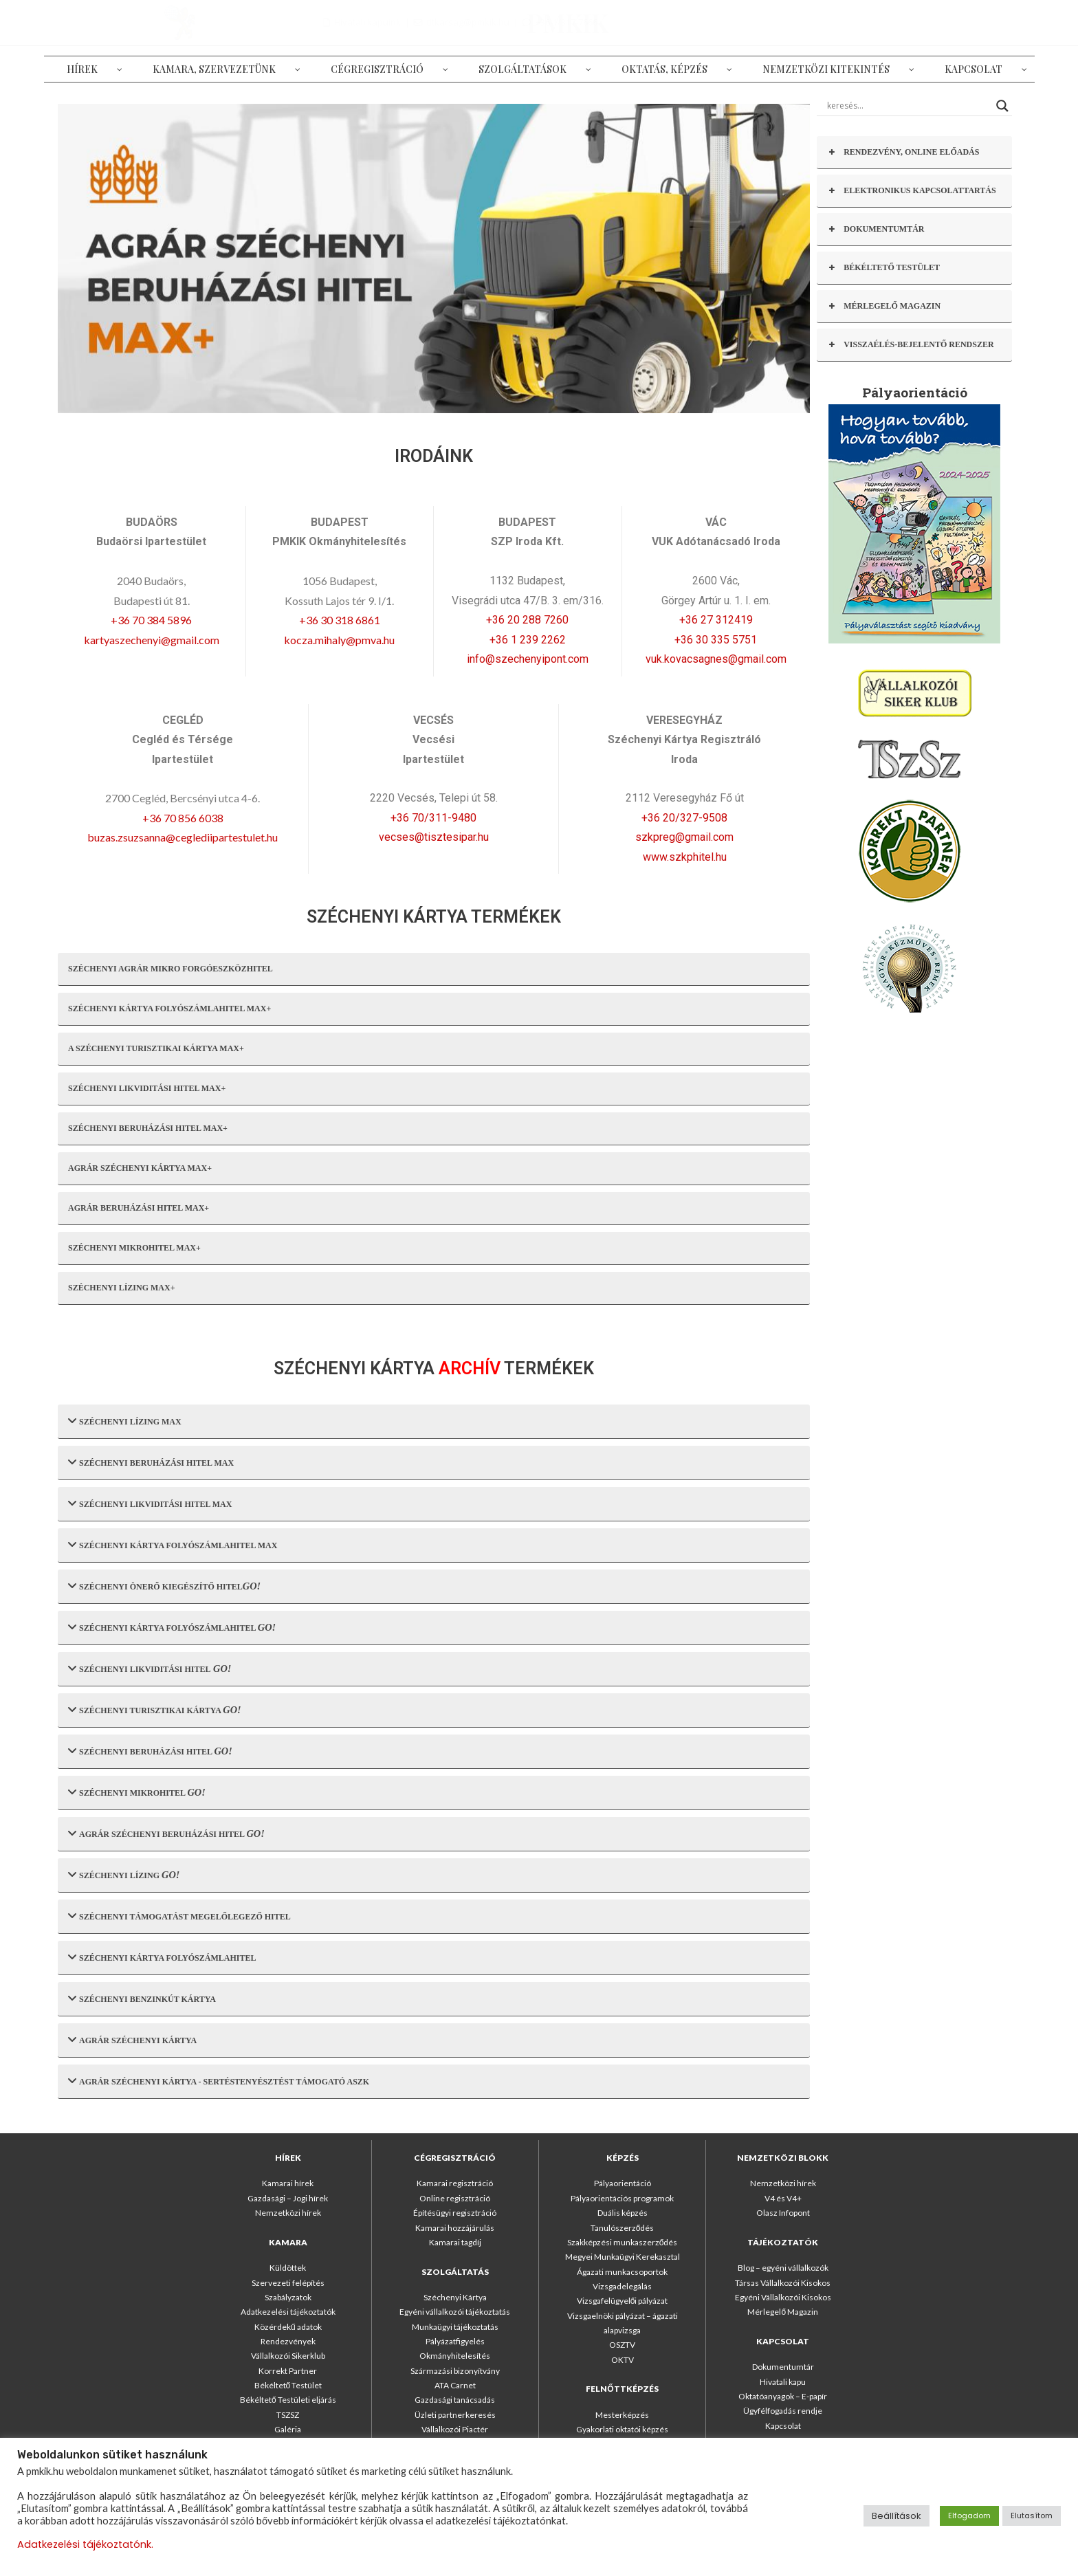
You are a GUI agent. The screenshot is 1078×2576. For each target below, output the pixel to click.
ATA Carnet (455, 2385)
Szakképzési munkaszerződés (622, 2242)
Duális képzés (622, 2213)
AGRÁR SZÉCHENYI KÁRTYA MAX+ (140, 1168)
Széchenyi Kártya (455, 2297)
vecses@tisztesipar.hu (434, 837)
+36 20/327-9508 (684, 817)
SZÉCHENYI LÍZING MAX (125, 1421)
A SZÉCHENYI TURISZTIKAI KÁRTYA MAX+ (156, 1048)
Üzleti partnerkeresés (455, 2415)
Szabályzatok (288, 2297)
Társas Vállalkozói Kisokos (782, 2283)
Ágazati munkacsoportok (622, 2272)
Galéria (287, 2429)
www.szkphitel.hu (685, 856)
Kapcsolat (783, 2426)
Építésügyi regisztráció (454, 2213)
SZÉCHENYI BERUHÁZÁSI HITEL (150, 1751)
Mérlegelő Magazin (782, 2312)
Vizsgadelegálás (622, 2286)
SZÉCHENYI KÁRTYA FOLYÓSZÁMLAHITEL (172, 1627)
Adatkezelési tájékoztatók (288, 2312)
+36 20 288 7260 (527, 619)
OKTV (622, 2360)
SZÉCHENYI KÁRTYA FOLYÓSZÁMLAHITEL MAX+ (169, 1008)
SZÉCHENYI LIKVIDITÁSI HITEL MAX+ (147, 1088)
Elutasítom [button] (1032, 2515)
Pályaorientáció (622, 2183)
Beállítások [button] (896, 2515)
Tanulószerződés (622, 2228)
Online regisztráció (454, 2198)
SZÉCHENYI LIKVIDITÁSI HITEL (149, 1668)
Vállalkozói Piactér (454, 2429)
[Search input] (908, 105)
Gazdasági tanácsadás (455, 2400)
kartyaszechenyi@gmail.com (151, 639)
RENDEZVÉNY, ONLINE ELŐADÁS (903, 152)
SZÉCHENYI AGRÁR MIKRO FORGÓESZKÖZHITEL (170, 968)
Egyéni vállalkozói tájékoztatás (454, 2312)
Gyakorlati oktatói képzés (622, 2429)
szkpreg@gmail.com (684, 837)
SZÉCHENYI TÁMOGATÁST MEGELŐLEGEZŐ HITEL (179, 1916)
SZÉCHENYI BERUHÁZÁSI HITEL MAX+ (148, 1128)
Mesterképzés (622, 2415)
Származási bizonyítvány (455, 2371)
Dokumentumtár (783, 2367)
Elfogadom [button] (969, 2515)
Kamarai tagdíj (455, 2242)
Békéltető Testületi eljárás (288, 2400)
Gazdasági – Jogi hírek (288, 2198)
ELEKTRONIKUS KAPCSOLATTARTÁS (911, 191)
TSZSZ (287, 2415)
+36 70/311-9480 (433, 817)
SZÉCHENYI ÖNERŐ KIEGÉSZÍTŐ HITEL (164, 1586)
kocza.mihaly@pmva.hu (339, 639)
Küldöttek (288, 2268)
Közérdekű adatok (288, 2327)
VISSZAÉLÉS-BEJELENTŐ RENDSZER (910, 345)
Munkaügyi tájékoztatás (455, 2327)
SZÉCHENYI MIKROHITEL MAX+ (134, 1248)
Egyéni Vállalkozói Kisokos (783, 2297)
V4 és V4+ (783, 2198)
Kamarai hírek (288, 2183)
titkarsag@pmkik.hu (887, 22)
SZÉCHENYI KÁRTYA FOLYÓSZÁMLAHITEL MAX (172, 1544)
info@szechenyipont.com (527, 658)
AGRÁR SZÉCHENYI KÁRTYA (132, 2039)
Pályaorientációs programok (622, 2198)
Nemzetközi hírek (288, 2213)
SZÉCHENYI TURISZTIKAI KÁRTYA (154, 1709)
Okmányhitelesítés (454, 2356)
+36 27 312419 (716, 619)
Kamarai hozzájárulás (454, 2228)
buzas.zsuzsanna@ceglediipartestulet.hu (182, 837)
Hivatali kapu (783, 2382)
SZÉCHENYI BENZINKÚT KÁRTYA (142, 1998)
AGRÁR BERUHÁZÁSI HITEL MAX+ (138, 1208)
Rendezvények (288, 2341)
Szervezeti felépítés (288, 2283)
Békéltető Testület (288, 2385)
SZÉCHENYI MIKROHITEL (137, 1792)
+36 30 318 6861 (339, 619)
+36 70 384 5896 (151, 619)
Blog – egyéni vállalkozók (783, 2268)
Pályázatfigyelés (455, 2341)
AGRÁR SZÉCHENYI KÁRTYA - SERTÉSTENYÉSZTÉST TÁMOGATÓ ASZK (218, 2081)
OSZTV (622, 2345)
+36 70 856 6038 (182, 817)
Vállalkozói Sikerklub (288, 2356)
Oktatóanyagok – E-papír (782, 2396)
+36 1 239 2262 (528, 639)
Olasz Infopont (783, 2213)
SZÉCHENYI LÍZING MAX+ (121, 1287)
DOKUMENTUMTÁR (875, 229)
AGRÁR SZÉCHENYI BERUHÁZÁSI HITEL (166, 1833)
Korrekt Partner (287, 2371)
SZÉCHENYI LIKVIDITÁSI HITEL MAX (150, 1503)
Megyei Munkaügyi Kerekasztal (622, 2257)
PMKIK (145, 22)
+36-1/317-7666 (986, 22)
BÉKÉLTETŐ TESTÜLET (883, 268)
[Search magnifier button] (1002, 105)
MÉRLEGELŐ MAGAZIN (883, 306)
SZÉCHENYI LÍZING (123, 1874)
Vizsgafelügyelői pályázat (622, 2301)
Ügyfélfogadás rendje (782, 2411)
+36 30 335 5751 (715, 639)
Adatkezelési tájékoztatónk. (85, 2544)
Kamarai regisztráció (455, 2183)
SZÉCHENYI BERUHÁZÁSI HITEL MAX (151, 1462)
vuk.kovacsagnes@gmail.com (716, 658)
